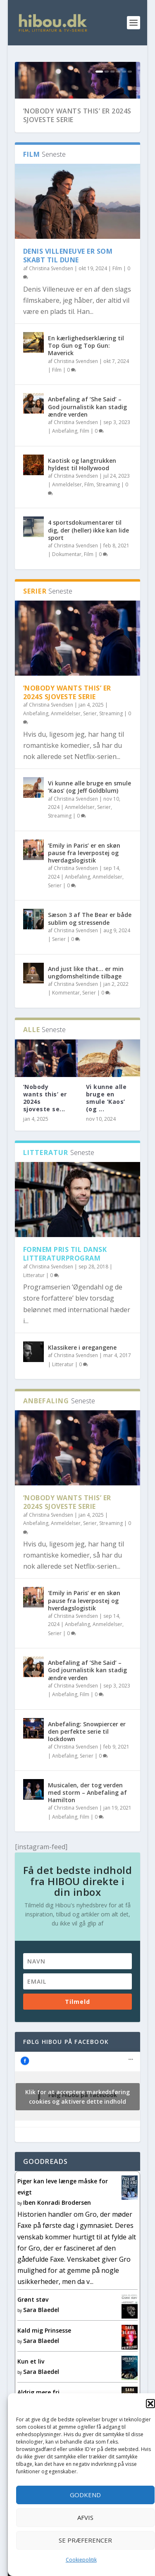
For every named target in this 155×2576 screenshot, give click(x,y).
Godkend (85, 2495)
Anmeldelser (67, 521)
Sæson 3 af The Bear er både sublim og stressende (89, 955)
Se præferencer (85, 2540)
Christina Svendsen (51, 305)
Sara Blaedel (41, 2346)
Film (117, 305)
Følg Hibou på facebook (66, 2078)
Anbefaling (64, 467)
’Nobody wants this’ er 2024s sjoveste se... (45, 1134)
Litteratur (34, 1311)
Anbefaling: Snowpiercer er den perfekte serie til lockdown (87, 1768)
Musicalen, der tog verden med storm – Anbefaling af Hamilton (87, 1829)
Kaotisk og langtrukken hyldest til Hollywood (82, 501)
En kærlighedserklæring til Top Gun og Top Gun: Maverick (86, 382)
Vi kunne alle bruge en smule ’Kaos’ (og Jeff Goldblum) (89, 823)
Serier (90, 750)
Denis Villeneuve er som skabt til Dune (68, 292)
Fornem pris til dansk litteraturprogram (65, 1290)
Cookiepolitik (81, 2559)
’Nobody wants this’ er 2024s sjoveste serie (77, 152)
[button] (150, 2403)
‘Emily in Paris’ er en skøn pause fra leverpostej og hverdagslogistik (84, 889)
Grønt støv (32, 2336)
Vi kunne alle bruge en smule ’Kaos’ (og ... (106, 1134)
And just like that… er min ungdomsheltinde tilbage (86, 1009)
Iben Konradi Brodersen (57, 2239)
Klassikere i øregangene (82, 1384)
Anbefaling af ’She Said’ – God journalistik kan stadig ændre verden (87, 443)
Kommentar (66, 1029)
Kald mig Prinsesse (44, 2367)
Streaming (108, 521)
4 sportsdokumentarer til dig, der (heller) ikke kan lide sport (88, 567)
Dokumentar (66, 591)
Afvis (85, 2517)
